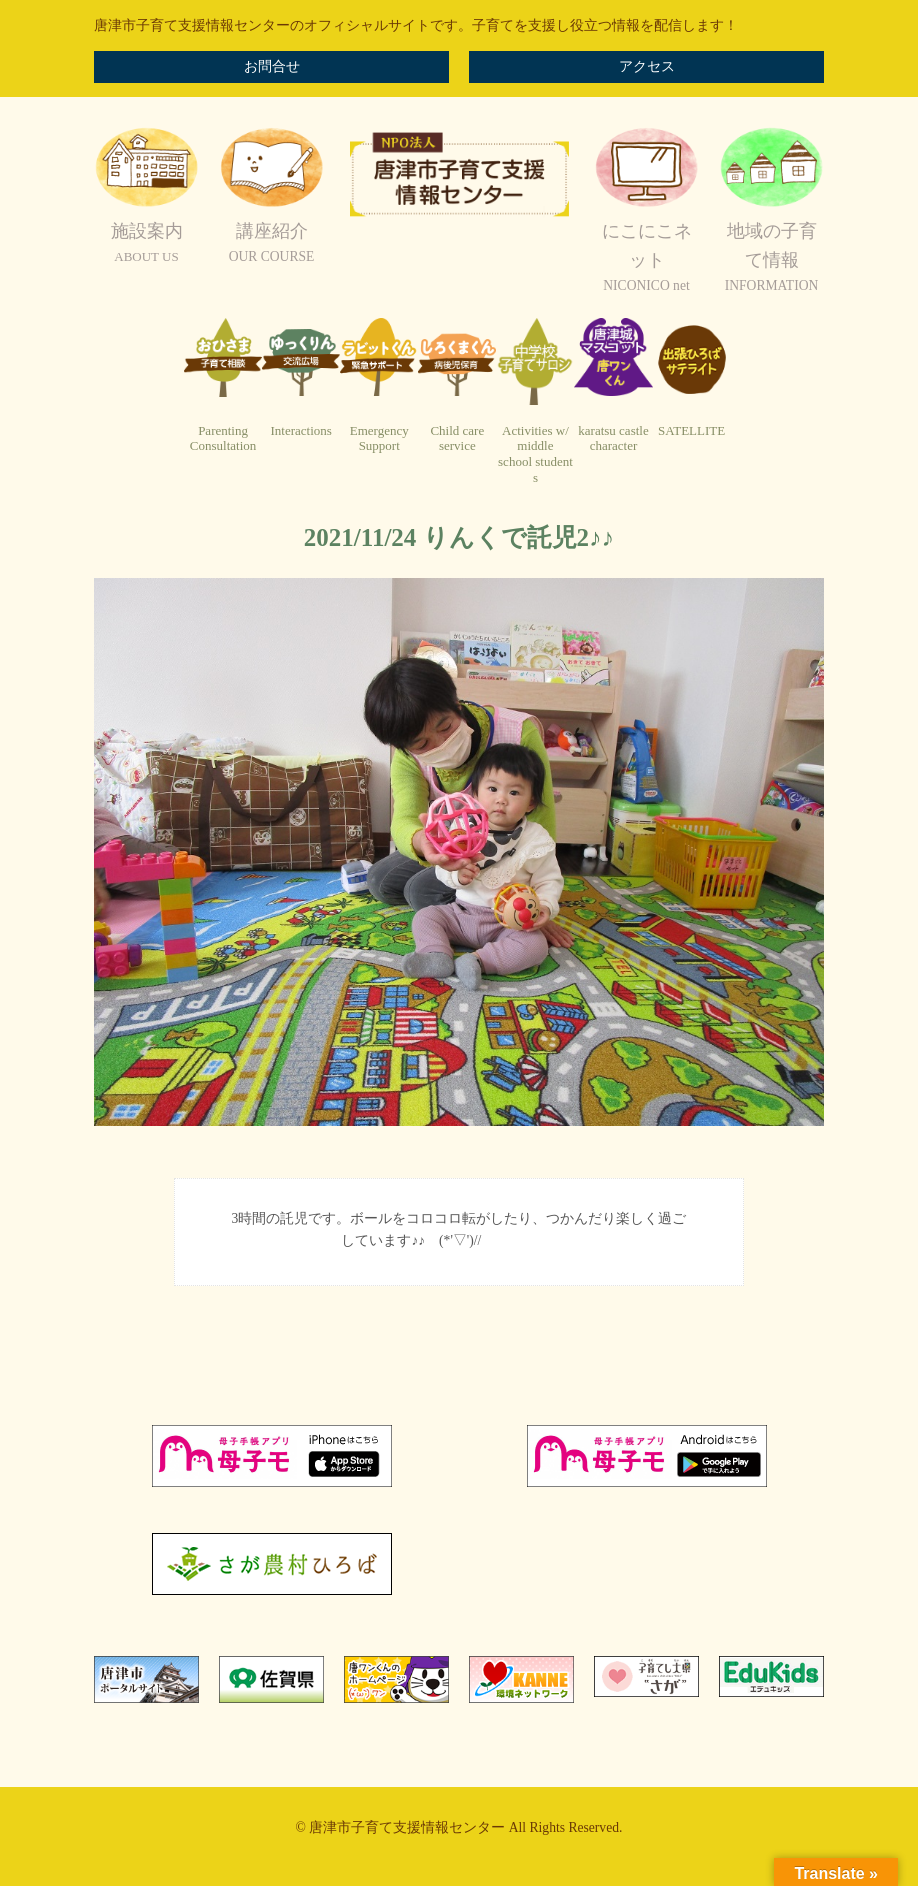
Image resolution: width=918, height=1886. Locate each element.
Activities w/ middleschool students (535, 454)
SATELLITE (691, 430)
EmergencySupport (379, 438)
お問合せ (272, 66)
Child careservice (457, 438)
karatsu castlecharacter (613, 438)
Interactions (300, 430)
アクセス (647, 66)
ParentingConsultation (223, 438)
